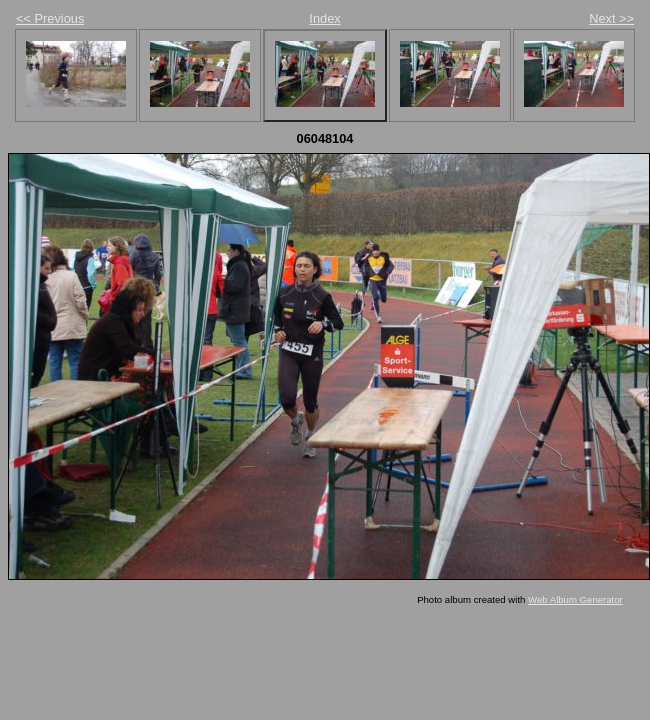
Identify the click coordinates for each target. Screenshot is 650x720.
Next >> (611, 18)
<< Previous (50, 18)
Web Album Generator (575, 599)
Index (324, 18)
